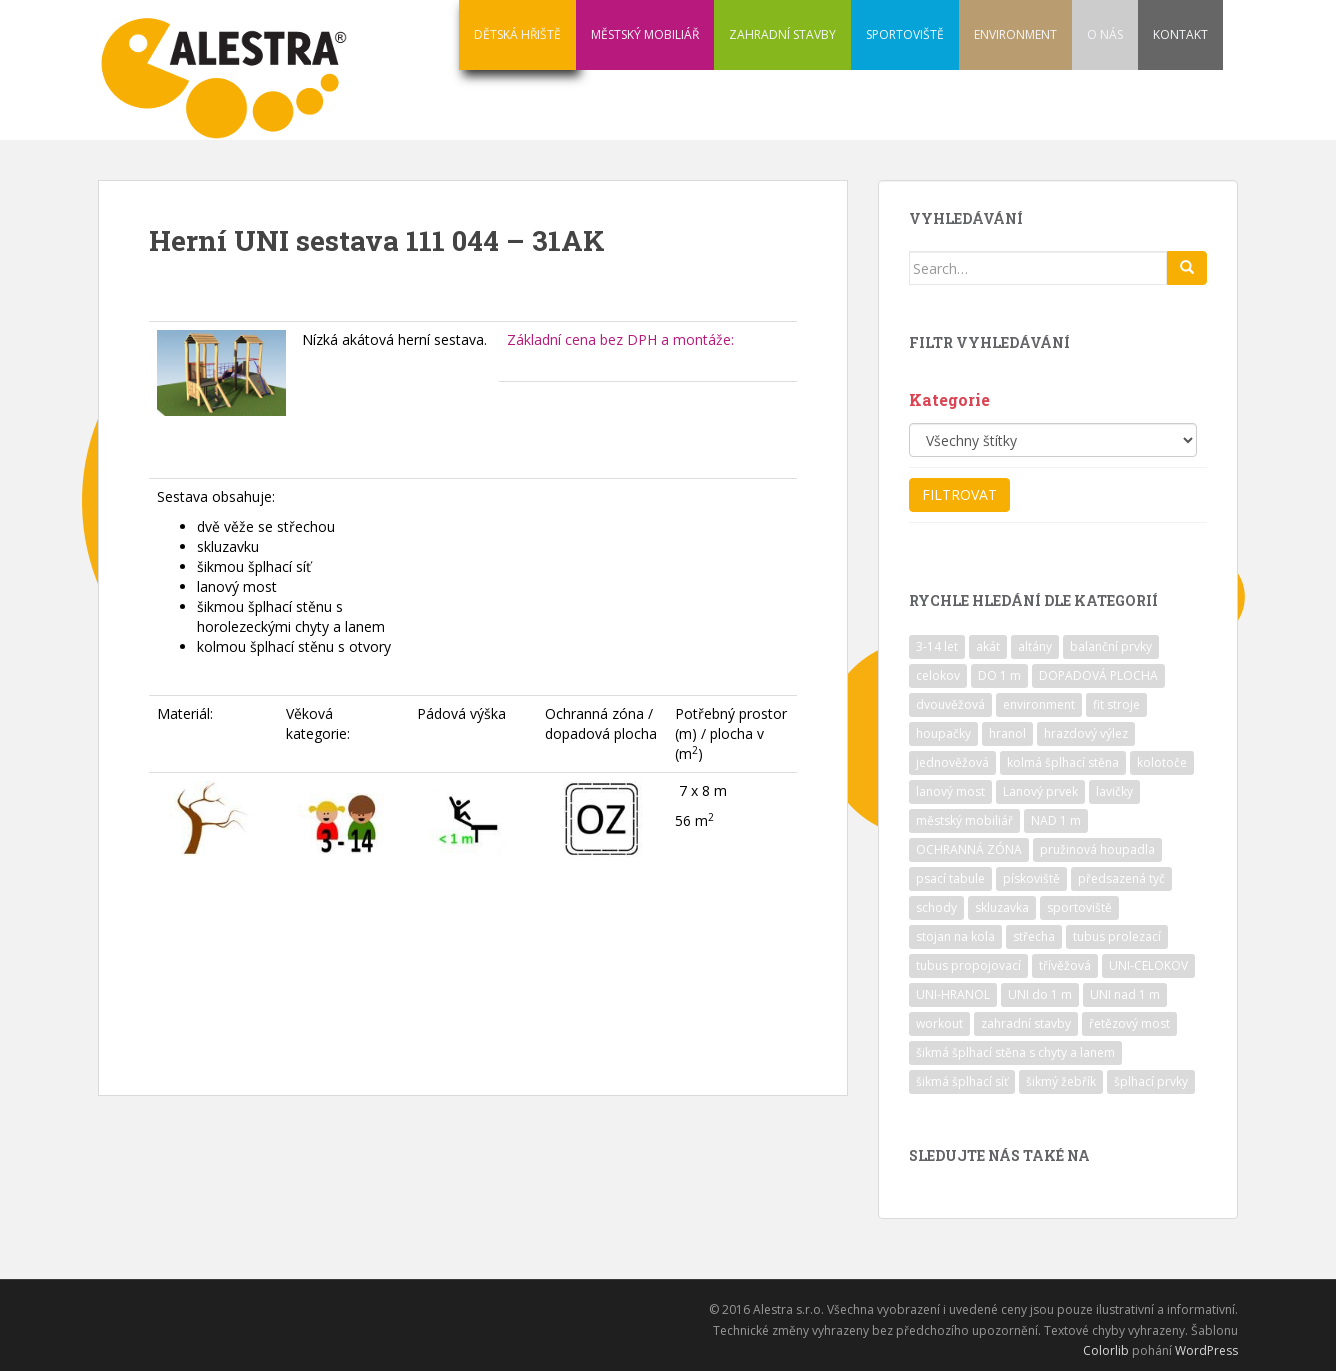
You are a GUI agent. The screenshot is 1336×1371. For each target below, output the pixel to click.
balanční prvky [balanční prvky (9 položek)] (1111, 646)
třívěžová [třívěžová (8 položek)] (1065, 965)
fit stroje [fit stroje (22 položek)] (1116, 704)
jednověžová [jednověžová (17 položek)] (952, 762)
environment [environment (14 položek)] (1039, 704)
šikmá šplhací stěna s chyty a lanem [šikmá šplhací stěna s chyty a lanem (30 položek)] (1015, 1052)
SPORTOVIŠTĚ (905, 34)
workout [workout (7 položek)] (939, 1023)
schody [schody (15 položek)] (936, 907)
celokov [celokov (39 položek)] (938, 675)
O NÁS (1105, 34)
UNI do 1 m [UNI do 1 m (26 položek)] (1040, 994)
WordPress (1206, 1350)
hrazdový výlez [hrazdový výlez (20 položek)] (1086, 733)
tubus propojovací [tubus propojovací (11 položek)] (968, 965)
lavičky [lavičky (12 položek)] (1114, 791)
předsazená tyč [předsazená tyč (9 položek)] (1121, 878)
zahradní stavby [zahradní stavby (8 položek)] (1026, 1023)
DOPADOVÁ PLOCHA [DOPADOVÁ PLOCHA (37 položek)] (1098, 675)
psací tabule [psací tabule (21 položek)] (950, 878)
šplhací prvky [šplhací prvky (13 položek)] (1151, 1081)
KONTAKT (1180, 34)
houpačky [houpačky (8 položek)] (943, 733)
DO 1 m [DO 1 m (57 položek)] (999, 675)
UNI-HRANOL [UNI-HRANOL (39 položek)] (953, 994)
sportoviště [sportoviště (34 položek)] (1079, 907)
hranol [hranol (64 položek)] (1007, 733)
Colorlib (1106, 1350)
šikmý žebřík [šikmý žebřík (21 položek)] (1061, 1081)
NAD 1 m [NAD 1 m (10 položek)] (1056, 820)
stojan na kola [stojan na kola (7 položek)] (955, 936)
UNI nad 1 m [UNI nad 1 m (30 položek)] (1125, 994)
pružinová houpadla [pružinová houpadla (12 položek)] (1097, 849)
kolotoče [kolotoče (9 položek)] (1162, 762)
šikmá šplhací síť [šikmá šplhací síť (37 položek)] (962, 1081)
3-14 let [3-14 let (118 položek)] (937, 646)
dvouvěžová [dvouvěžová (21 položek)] (950, 704)
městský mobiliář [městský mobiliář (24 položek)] (964, 820)
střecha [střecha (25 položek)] (1034, 936)
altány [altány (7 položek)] (1035, 646)
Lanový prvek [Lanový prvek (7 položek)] (1040, 791)
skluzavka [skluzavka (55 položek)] (1002, 907)
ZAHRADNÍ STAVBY (782, 34)
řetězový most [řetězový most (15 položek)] (1129, 1023)
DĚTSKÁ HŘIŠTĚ (517, 34)
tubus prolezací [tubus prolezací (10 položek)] (1117, 936)
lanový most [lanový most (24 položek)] (950, 791)
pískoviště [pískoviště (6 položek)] (1031, 878)
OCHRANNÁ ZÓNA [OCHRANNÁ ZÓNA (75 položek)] (969, 849)
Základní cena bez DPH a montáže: (620, 339)
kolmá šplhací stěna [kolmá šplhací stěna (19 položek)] (1063, 762)
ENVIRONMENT (1015, 34)
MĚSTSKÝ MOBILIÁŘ (645, 34)
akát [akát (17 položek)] (988, 646)
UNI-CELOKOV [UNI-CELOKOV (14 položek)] (1148, 965)
